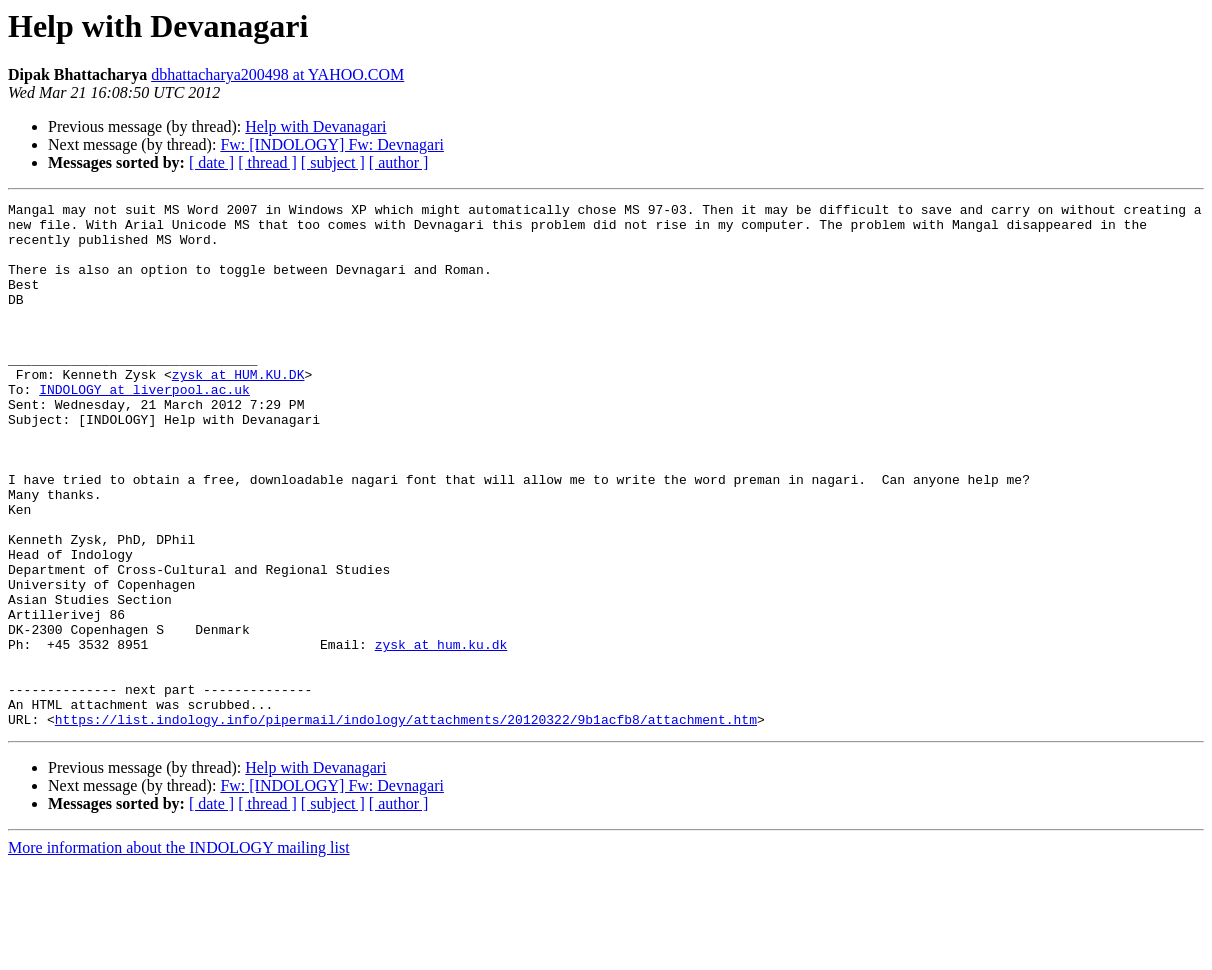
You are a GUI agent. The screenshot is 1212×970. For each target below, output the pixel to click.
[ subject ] (333, 162)
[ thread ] (267, 162)
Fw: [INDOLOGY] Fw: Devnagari (332, 144)
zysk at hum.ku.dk (441, 734)
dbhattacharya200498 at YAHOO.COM (277, 74)
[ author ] (399, 162)
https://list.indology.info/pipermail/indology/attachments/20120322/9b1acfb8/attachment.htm (406, 824)
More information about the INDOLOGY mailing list (179, 952)
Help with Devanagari (315, 126)
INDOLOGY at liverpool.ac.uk (144, 428)
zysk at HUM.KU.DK (238, 410)
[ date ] (211, 162)
